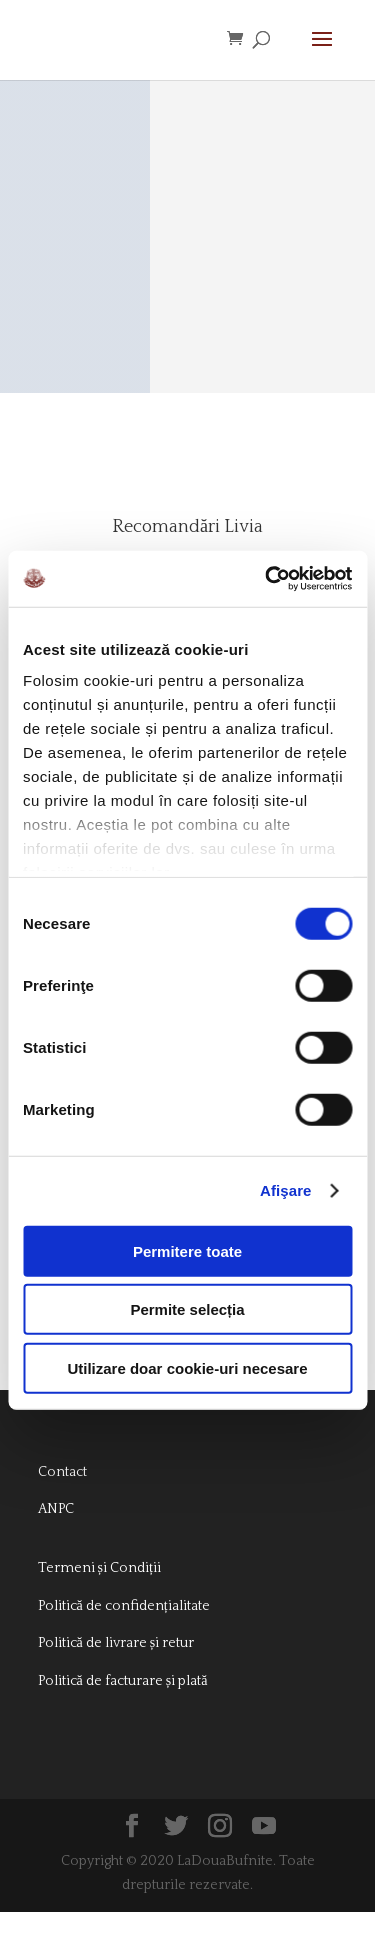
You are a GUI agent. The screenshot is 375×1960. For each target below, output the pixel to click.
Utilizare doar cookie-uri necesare (187, 1367)
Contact (62, 1520)
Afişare (286, 1190)
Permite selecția (187, 1309)
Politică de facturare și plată (123, 1729)
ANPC (56, 1557)
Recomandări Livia (187, 539)
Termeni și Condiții (99, 1616)
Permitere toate (187, 1250)
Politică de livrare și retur (116, 1691)
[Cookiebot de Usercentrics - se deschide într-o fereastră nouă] (267, 579)
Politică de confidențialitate (124, 1654)
